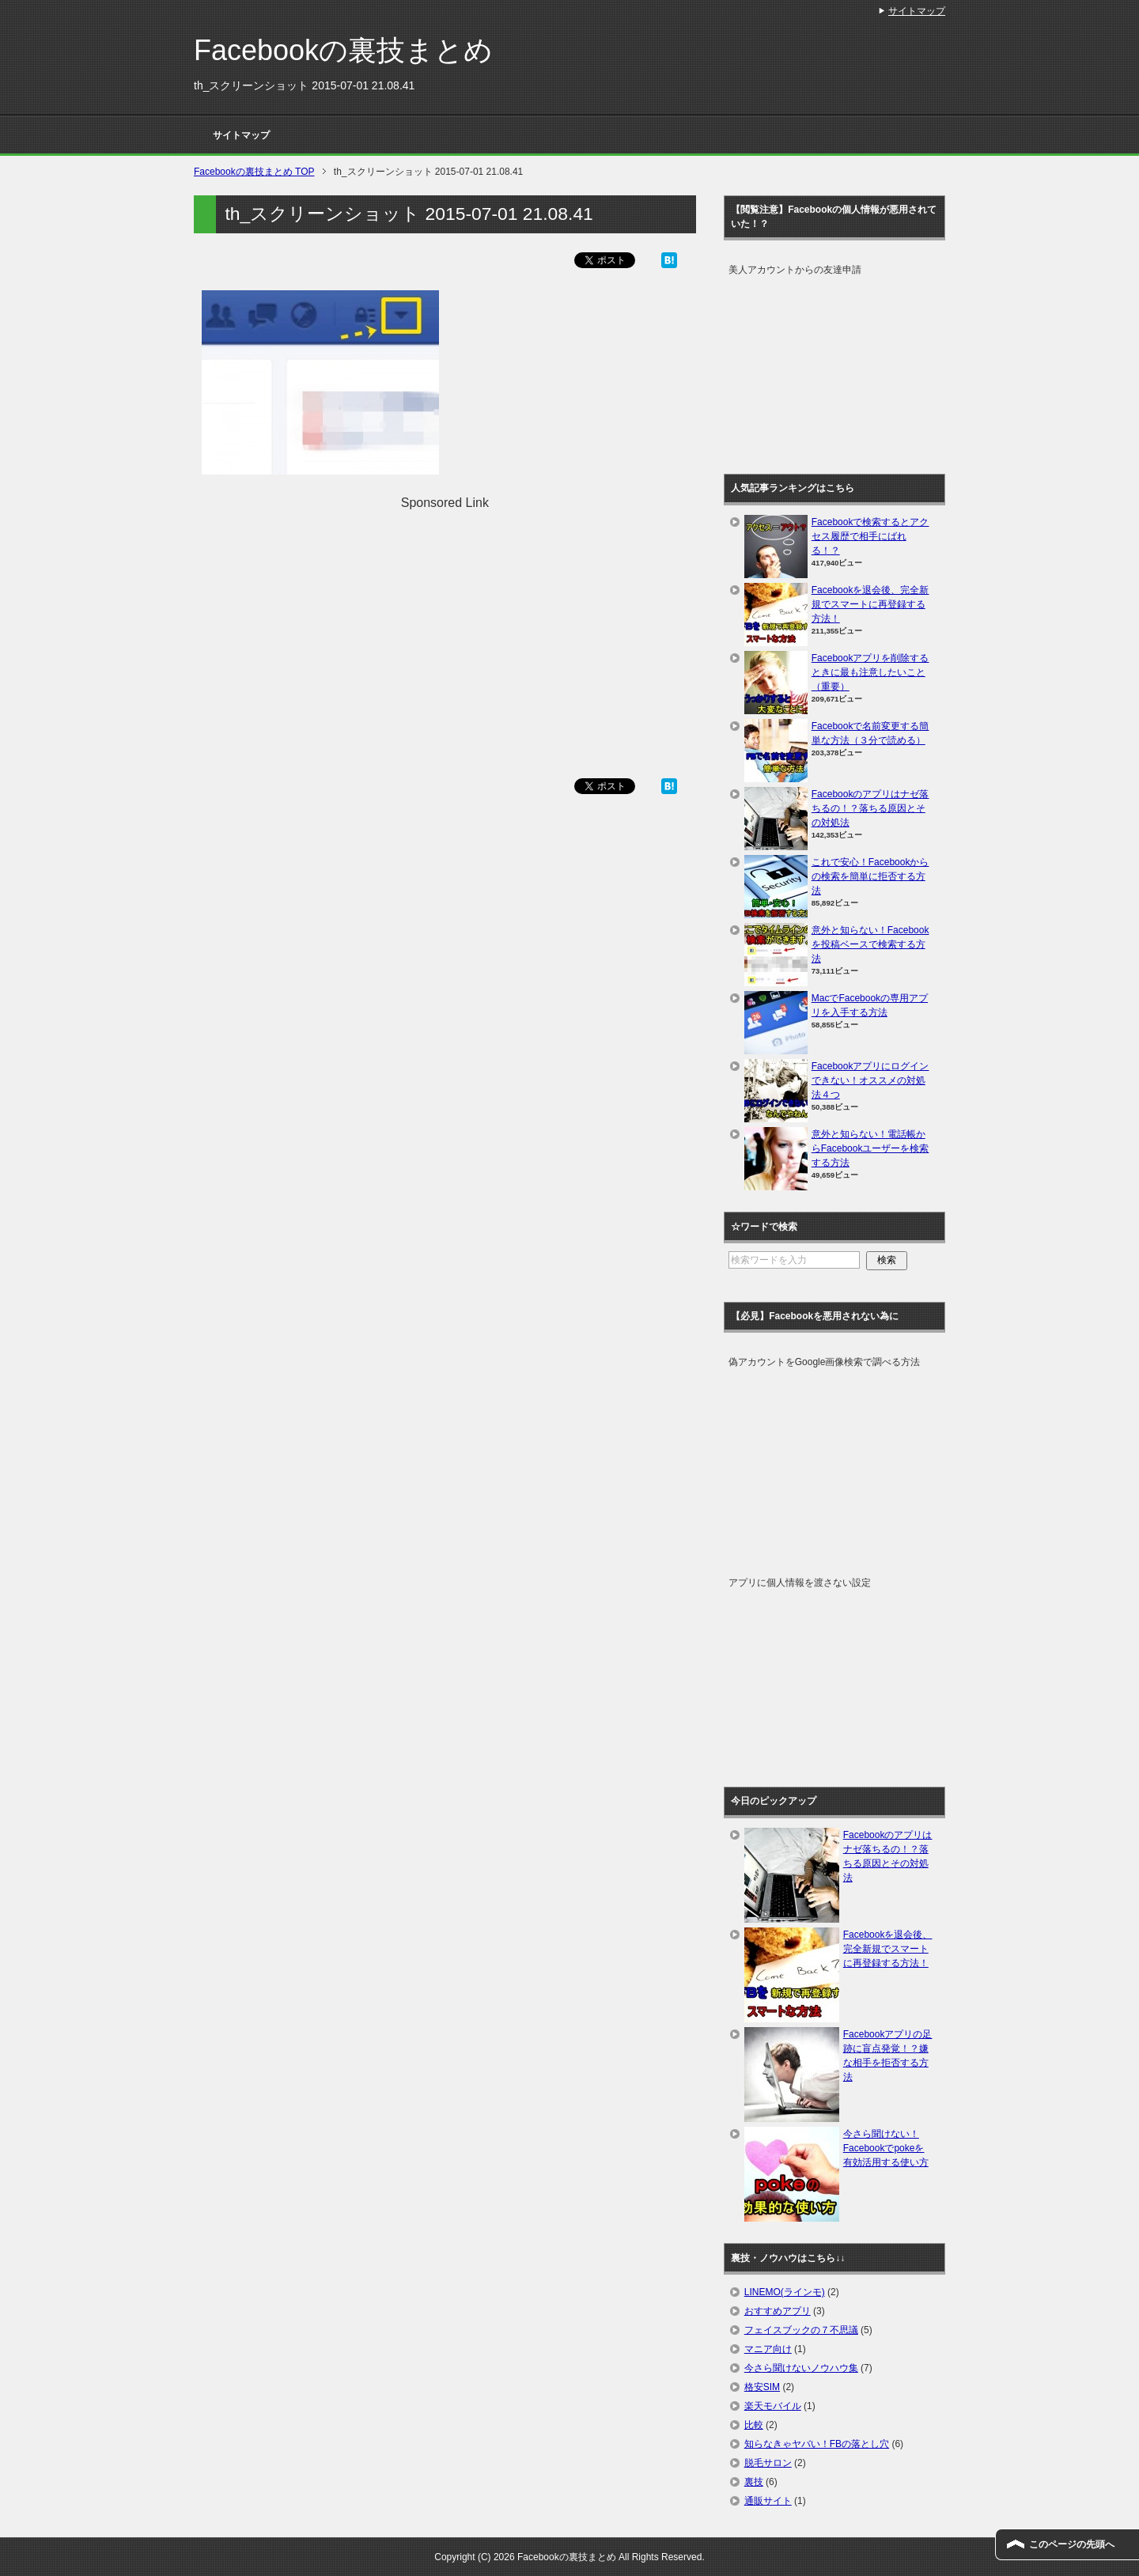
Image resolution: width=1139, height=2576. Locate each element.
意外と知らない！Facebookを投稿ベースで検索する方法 (870, 944)
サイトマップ (241, 135)
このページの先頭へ (1071, 2544)
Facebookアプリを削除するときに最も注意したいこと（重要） (870, 672)
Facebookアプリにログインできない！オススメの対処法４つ (870, 1080)
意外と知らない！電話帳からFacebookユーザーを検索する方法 (870, 1148)
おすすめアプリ (777, 2311)
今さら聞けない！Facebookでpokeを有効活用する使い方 (886, 2148)
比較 (753, 2424)
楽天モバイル (772, 2405)
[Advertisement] (444, 623)
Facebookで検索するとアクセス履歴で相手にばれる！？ (870, 536)
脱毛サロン (768, 2462)
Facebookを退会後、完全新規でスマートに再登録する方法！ (870, 604)
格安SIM (762, 2387)
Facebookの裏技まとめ (343, 50)
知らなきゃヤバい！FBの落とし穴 (816, 2443)
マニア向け (768, 2349)
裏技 (753, 2481)
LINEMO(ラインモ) (784, 2292)
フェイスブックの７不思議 (801, 2330)
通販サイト (768, 2500)
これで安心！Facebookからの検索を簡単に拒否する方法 (870, 876)
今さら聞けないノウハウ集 (801, 2368)
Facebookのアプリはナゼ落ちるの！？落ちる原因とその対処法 (870, 808)
